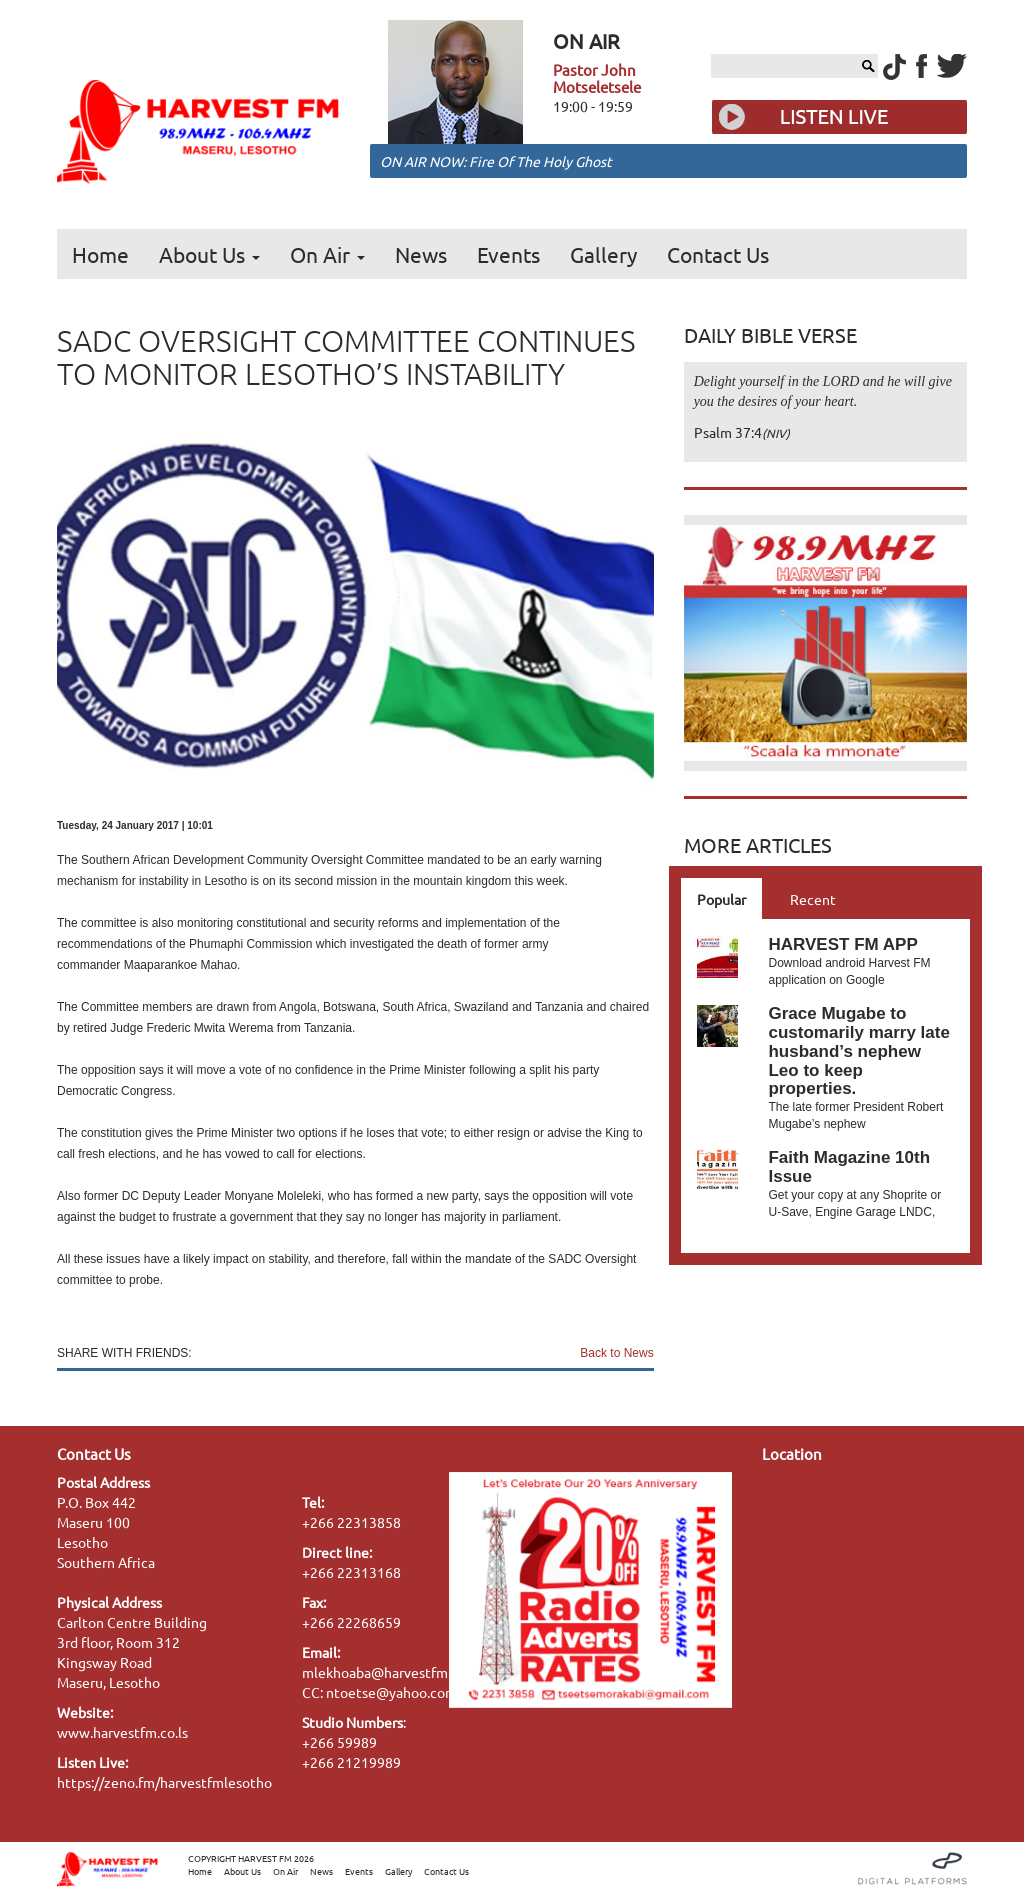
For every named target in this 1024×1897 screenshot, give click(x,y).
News (421, 254)
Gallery (603, 254)
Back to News (616, 1353)
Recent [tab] (813, 899)
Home (100, 254)
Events (508, 254)
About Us (209, 254)
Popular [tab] (721, 899)
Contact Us (718, 254)
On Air (327, 254)
